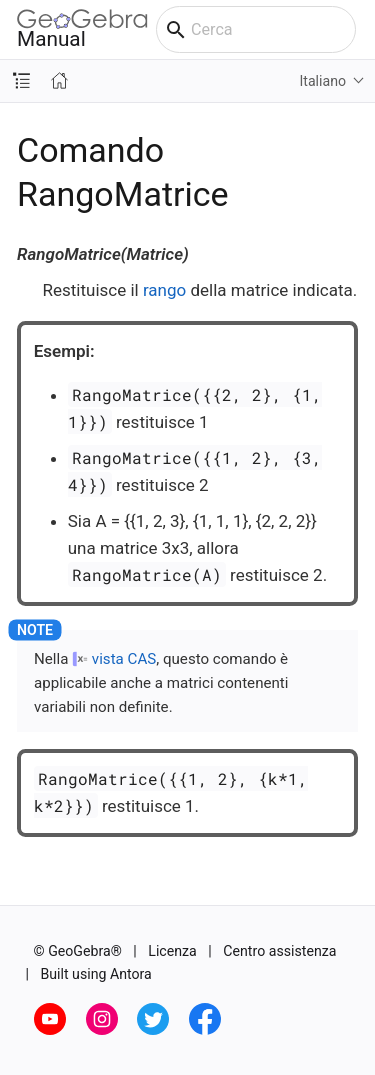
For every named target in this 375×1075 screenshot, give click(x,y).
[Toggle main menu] (365, 30)
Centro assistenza (279, 951)
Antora (131, 974)
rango (164, 290)
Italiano (322, 81)
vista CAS (124, 659)
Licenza (172, 951)
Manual (82, 29)
